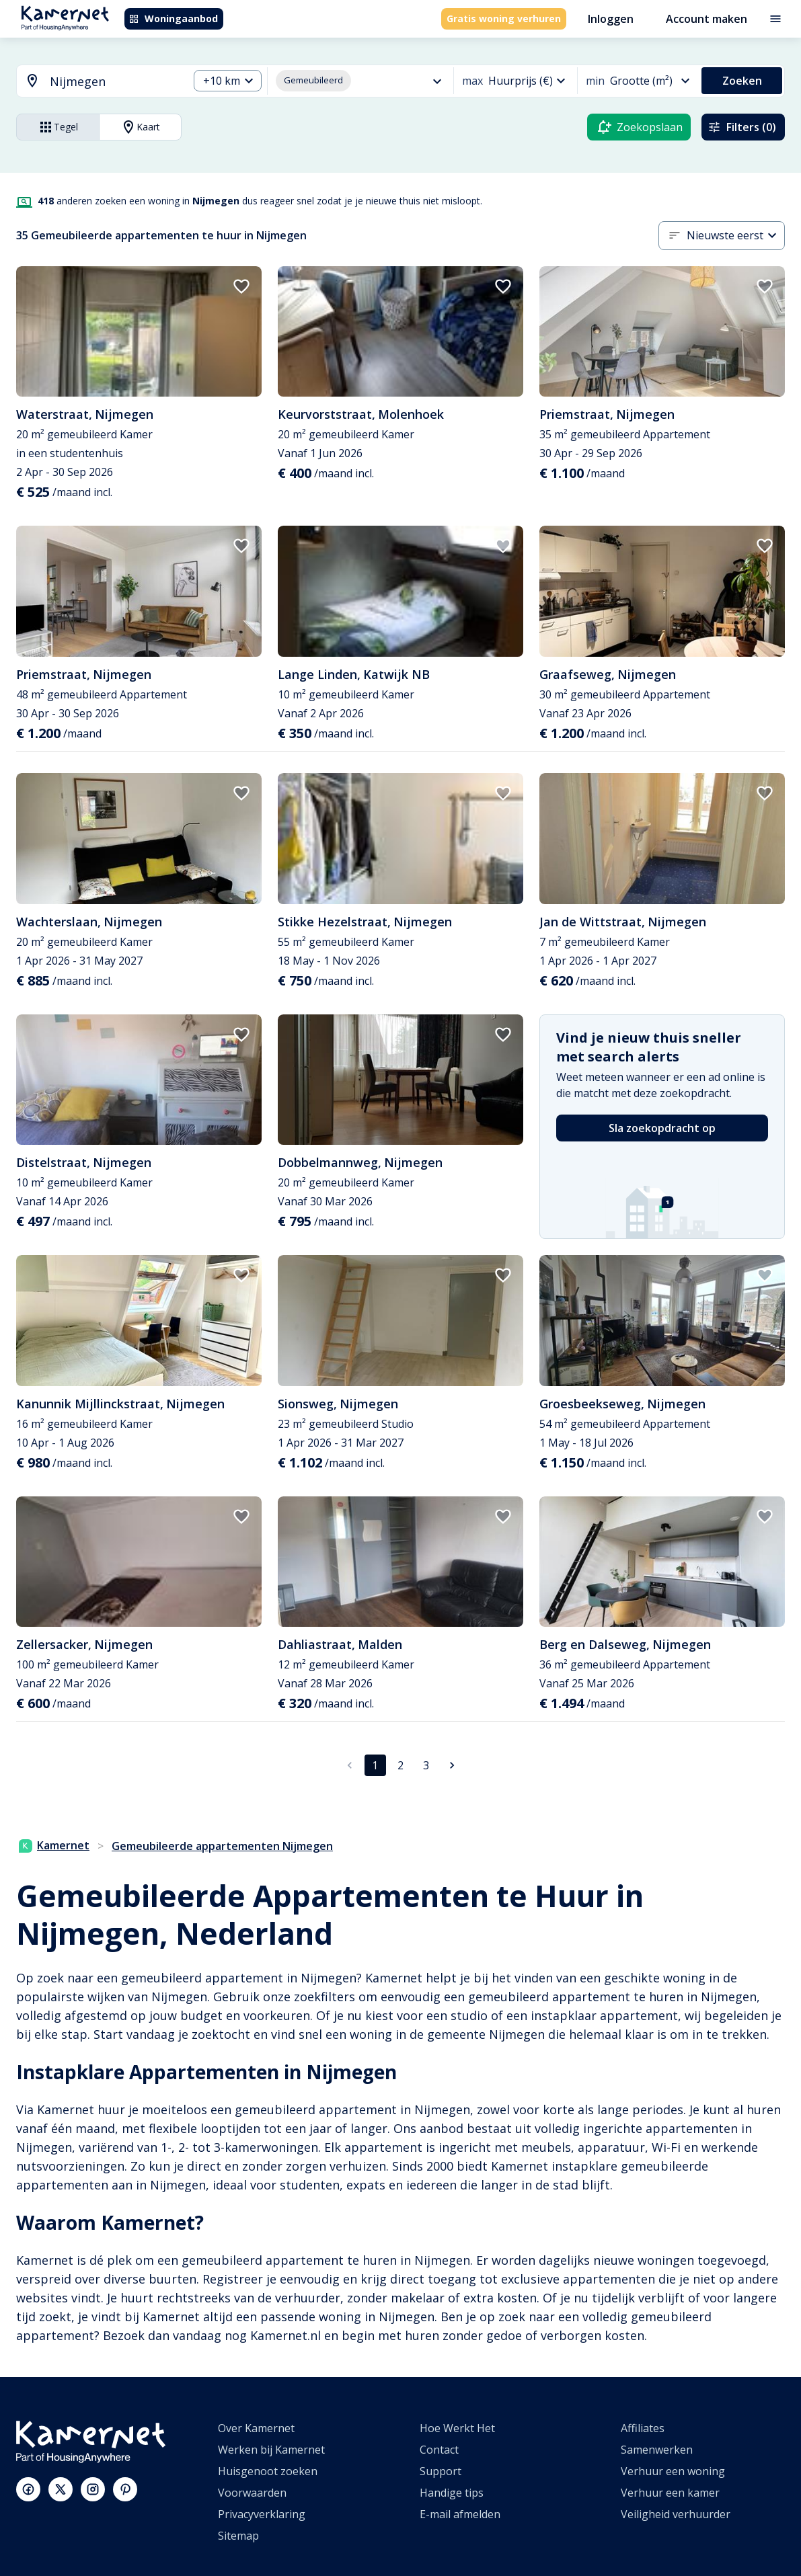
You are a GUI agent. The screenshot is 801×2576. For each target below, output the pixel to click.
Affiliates (642, 2428)
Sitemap (238, 2535)
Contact (439, 2449)
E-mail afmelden (460, 2514)
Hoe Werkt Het (457, 2428)
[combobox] (94, 81)
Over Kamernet (256, 2428)
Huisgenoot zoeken (267, 2471)
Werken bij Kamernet (271, 2449)
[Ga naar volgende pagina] (452, 1765)
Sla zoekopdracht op (662, 1128)
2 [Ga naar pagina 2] (400, 1765)
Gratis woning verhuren (504, 18)
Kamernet (54, 1845)
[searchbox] (114, 81)
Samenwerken (657, 2449)
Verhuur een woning (673, 2471)
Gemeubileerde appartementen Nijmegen (222, 1846)
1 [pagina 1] (375, 1765)
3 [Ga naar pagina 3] (426, 1765)
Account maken (706, 18)
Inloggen (611, 18)
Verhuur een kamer (670, 2492)
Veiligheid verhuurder (675, 2514)
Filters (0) (742, 127)
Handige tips (452, 2492)
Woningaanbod (173, 18)
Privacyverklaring (261, 2514)
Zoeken (742, 80)
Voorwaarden (252, 2492)
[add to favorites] (241, 286)
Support (440, 2471)
